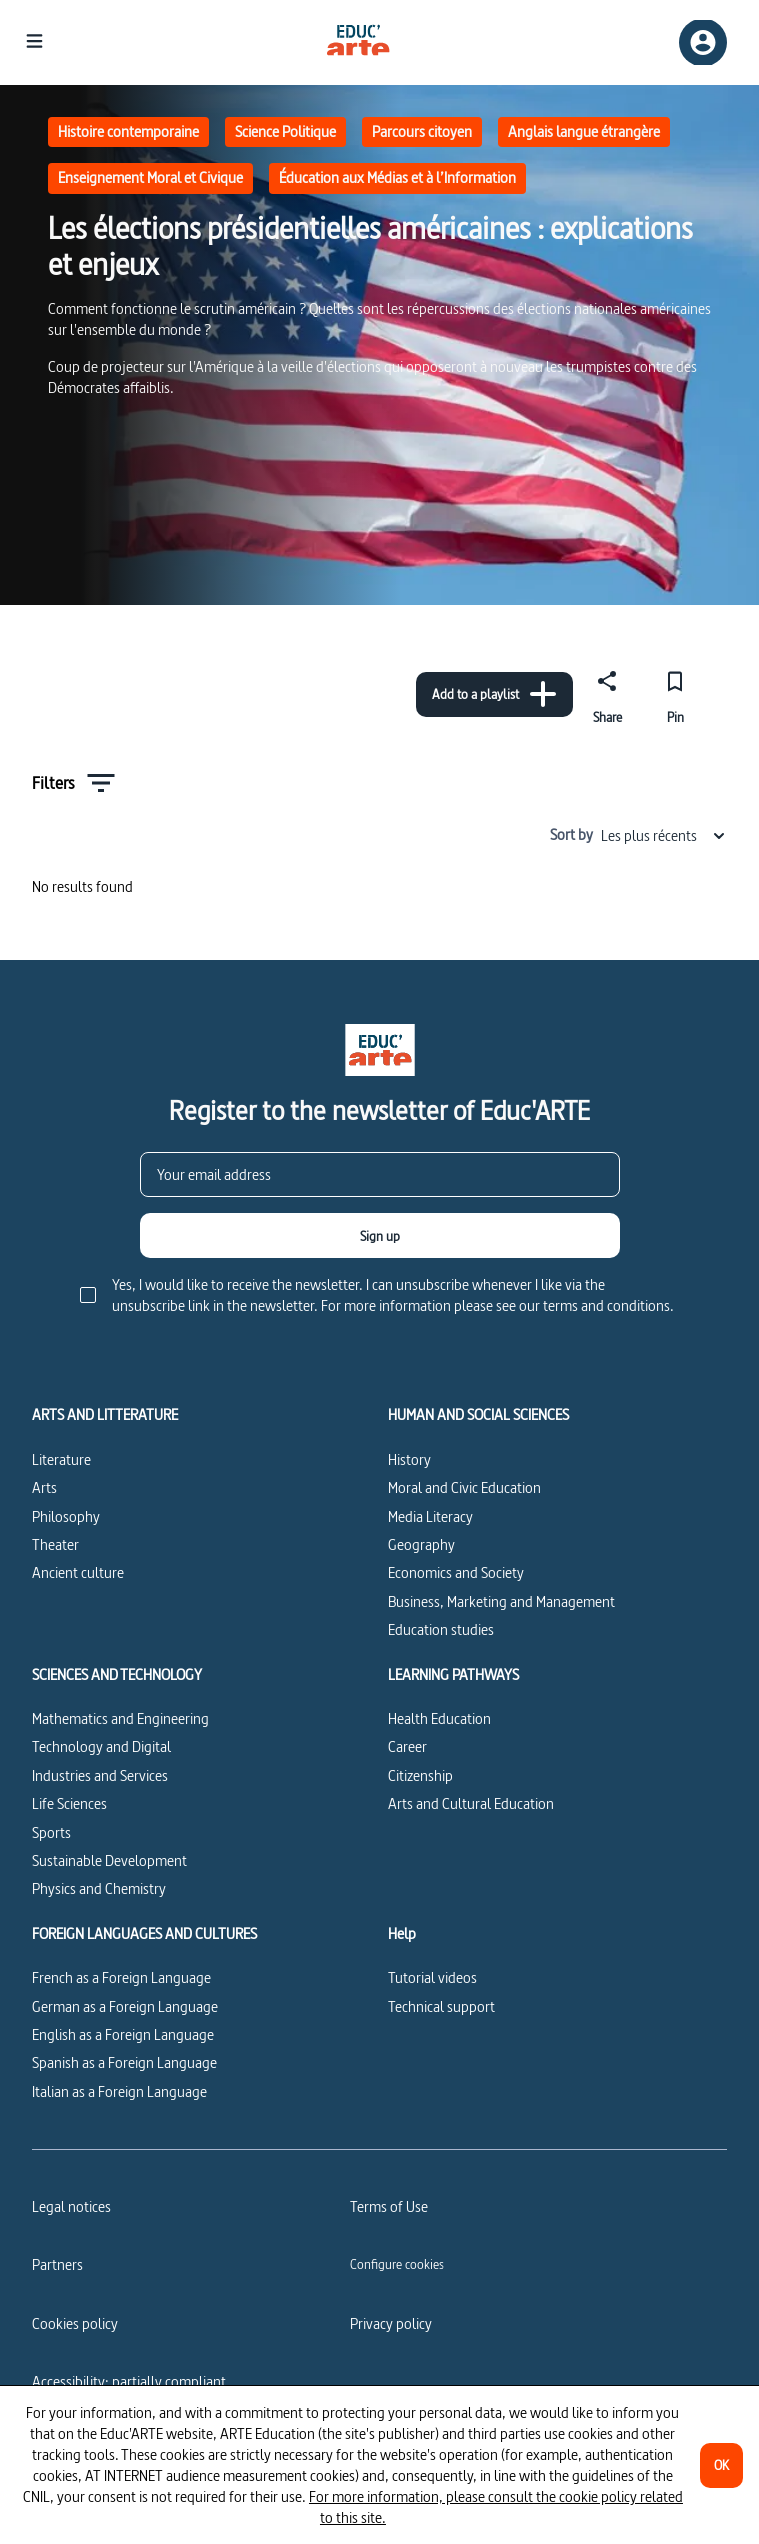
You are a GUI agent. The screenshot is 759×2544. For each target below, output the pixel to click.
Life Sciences (69, 1803)
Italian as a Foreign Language (119, 2091)
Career (407, 1746)
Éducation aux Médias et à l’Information (397, 177)
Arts (44, 1487)
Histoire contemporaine (128, 131)
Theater (55, 1544)
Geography (421, 1544)
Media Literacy (430, 1516)
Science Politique (285, 131)
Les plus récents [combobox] (664, 835)
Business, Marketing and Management (501, 1601)
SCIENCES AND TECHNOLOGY (117, 1675)
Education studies (441, 1629)
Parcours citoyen (422, 131)
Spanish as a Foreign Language (124, 2062)
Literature (61, 1459)
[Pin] (675, 694)
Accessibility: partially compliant (129, 2381)
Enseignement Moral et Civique (150, 177)
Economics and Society (456, 1572)
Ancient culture (78, 1572)
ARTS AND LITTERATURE (105, 1415)
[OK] (721, 2465)
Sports (51, 1832)
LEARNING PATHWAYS (453, 1675)
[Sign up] (380, 1235)
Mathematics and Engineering (120, 1718)
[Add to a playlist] (494, 694)
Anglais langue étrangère (584, 131)
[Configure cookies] (397, 2264)
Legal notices (71, 2206)
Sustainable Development (109, 1860)
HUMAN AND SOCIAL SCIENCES (478, 1415)
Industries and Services (100, 1775)
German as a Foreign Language (125, 2006)
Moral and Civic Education (464, 1487)
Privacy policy (391, 2323)
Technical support (441, 2006)
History (409, 1459)
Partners (57, 2264)
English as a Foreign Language (123, 2034)
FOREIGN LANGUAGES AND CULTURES (144, 1934)
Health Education (439, 1718)
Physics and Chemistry (99, 1888)
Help (402, 1934)
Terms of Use (389, 2206)
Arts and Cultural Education (471, 1803)
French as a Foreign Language (121, 1977)
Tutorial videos (432, 1977)
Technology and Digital (101, 1746)
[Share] (607, 694)
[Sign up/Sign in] (703, 42)
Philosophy (66, 1516)
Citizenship (420, 1775)
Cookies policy (75, 2323)
